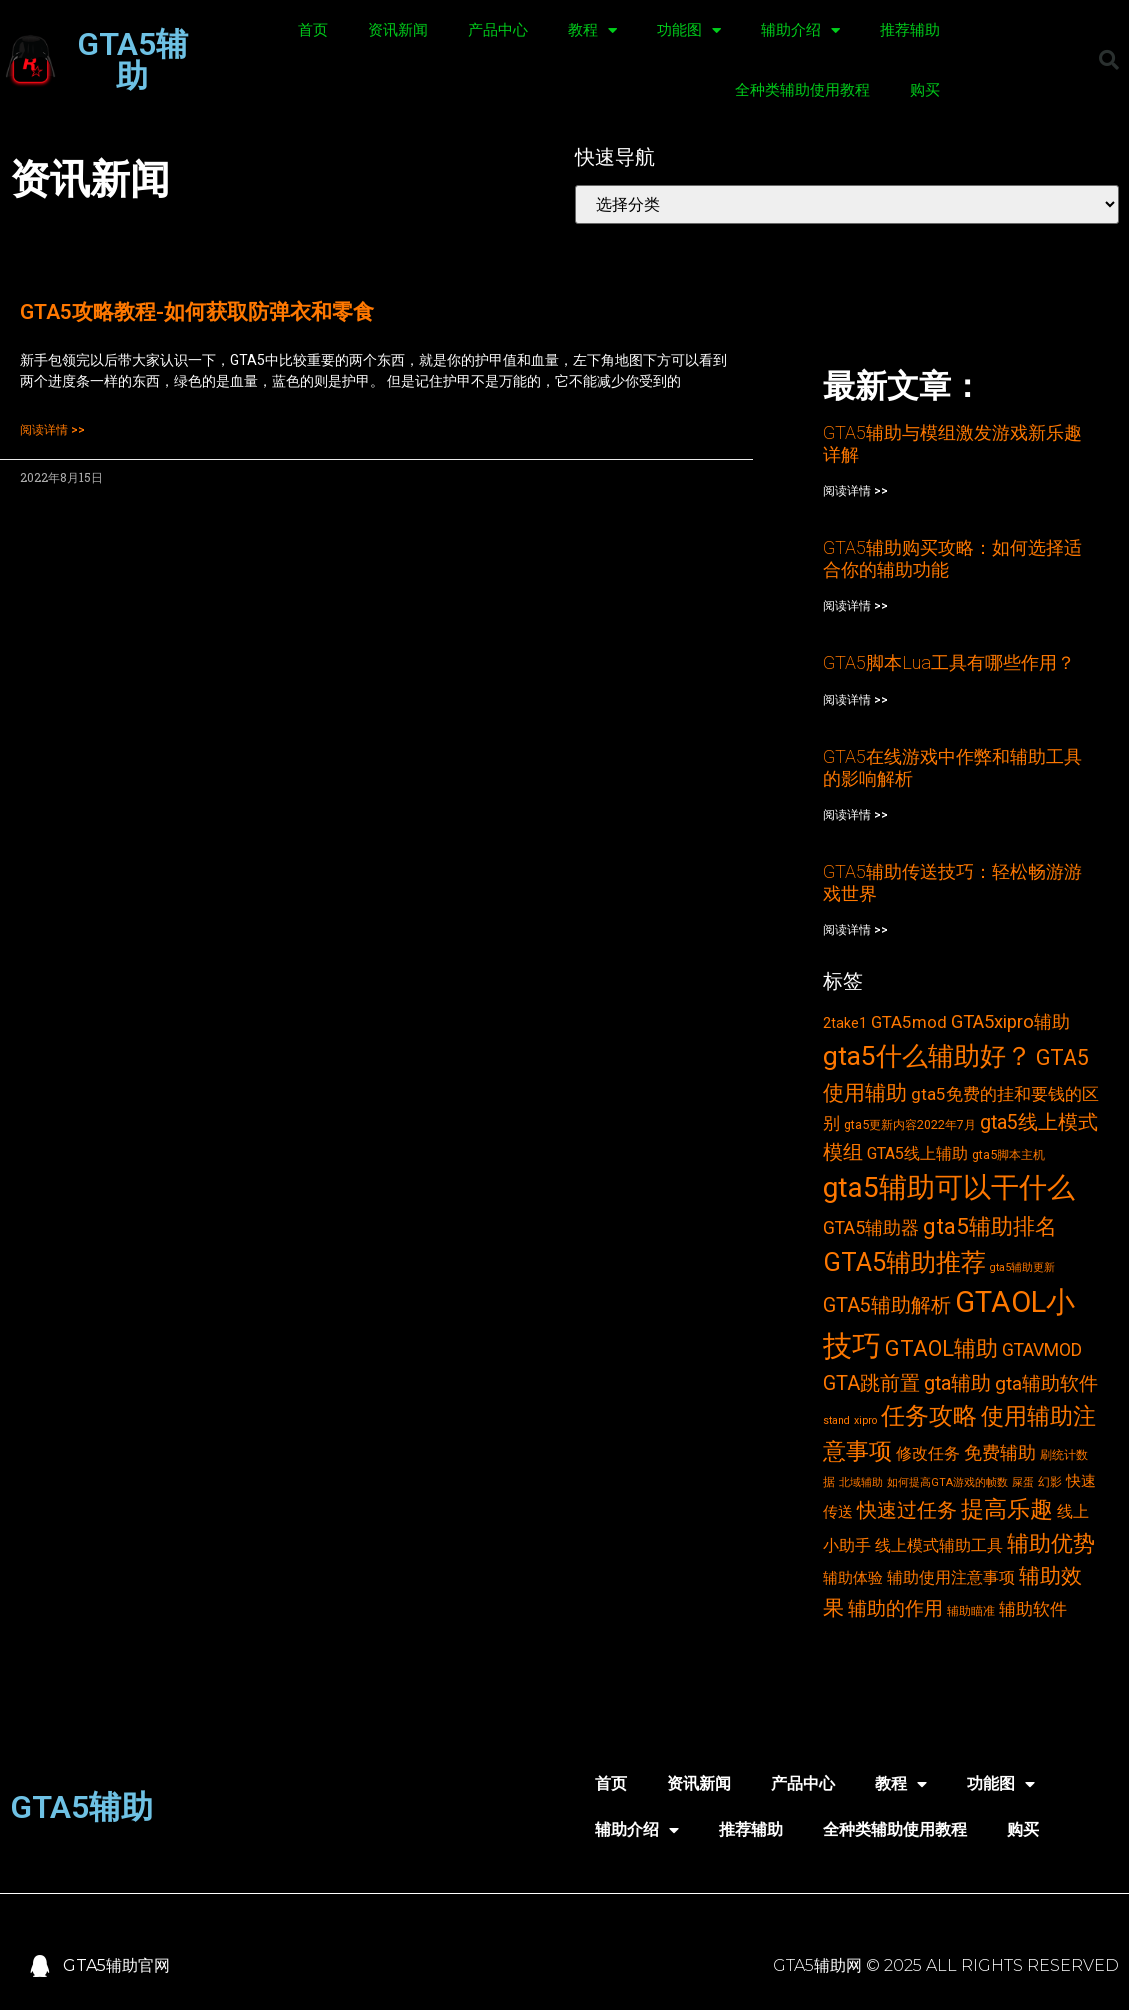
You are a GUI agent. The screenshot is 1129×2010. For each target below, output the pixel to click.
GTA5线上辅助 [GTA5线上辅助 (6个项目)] (917, 1153)
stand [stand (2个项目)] (836, 1420)
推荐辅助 (910, 30)
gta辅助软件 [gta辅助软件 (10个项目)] (1046, 1383)
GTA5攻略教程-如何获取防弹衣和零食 (197, 312)
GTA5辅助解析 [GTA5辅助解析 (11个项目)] (887, 1305)
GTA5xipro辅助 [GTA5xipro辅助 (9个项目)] (1010, 1022)
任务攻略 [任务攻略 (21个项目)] (929, 1416)
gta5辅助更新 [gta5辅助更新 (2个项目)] (1022, 1267)
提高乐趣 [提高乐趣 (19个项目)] (1007, 1509)
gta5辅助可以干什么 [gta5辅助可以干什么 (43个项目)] (949, 1187)
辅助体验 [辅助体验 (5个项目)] (853, 1578)
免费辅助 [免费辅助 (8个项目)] (1000, 1453)
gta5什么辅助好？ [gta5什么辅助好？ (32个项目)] (927, 1056)
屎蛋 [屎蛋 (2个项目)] (1023, 1482)
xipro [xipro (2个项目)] (865, 1420)
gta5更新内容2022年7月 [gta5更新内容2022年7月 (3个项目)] (910, 1124)
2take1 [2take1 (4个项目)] (845, 1023)
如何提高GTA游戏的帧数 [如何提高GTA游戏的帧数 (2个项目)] (947, 1482)
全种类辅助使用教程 (802, 90)
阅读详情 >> (52, 430)
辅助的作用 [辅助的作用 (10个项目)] (895, 1608)
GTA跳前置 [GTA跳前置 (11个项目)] (871, 1383)
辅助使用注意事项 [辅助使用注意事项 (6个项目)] (951, 1577)
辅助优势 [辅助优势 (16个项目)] (1051, 1543)
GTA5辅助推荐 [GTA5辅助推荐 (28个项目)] (904, 1262)
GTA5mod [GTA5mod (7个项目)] (909, 1022)
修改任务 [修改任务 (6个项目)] (928, 1453)
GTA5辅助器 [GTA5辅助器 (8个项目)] (871, 1228)
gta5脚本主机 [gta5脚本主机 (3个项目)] (1008, 1154)
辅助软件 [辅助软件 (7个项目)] (1033, 1609)
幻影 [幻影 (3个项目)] (1050, 1481)
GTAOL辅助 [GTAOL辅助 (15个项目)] (941, 1348)
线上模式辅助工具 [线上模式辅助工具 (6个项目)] (939, 1545)
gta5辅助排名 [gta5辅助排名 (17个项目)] (990, 1226)
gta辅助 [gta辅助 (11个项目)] (957, 1383)
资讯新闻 (398, 30)
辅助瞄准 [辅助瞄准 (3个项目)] (971, 1610)
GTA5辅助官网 (116, 1965)
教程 (592, 30)
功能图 (689, 30)
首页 (313, 30)
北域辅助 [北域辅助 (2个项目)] (861, 1482)
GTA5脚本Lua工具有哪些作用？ (949, 662)
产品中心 (498, 30)
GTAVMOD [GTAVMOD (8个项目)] (1042, 1350)
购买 (925, 90)
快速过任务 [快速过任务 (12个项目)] (907, 1510)
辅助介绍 (800, 30)
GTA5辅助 (132, 60)
